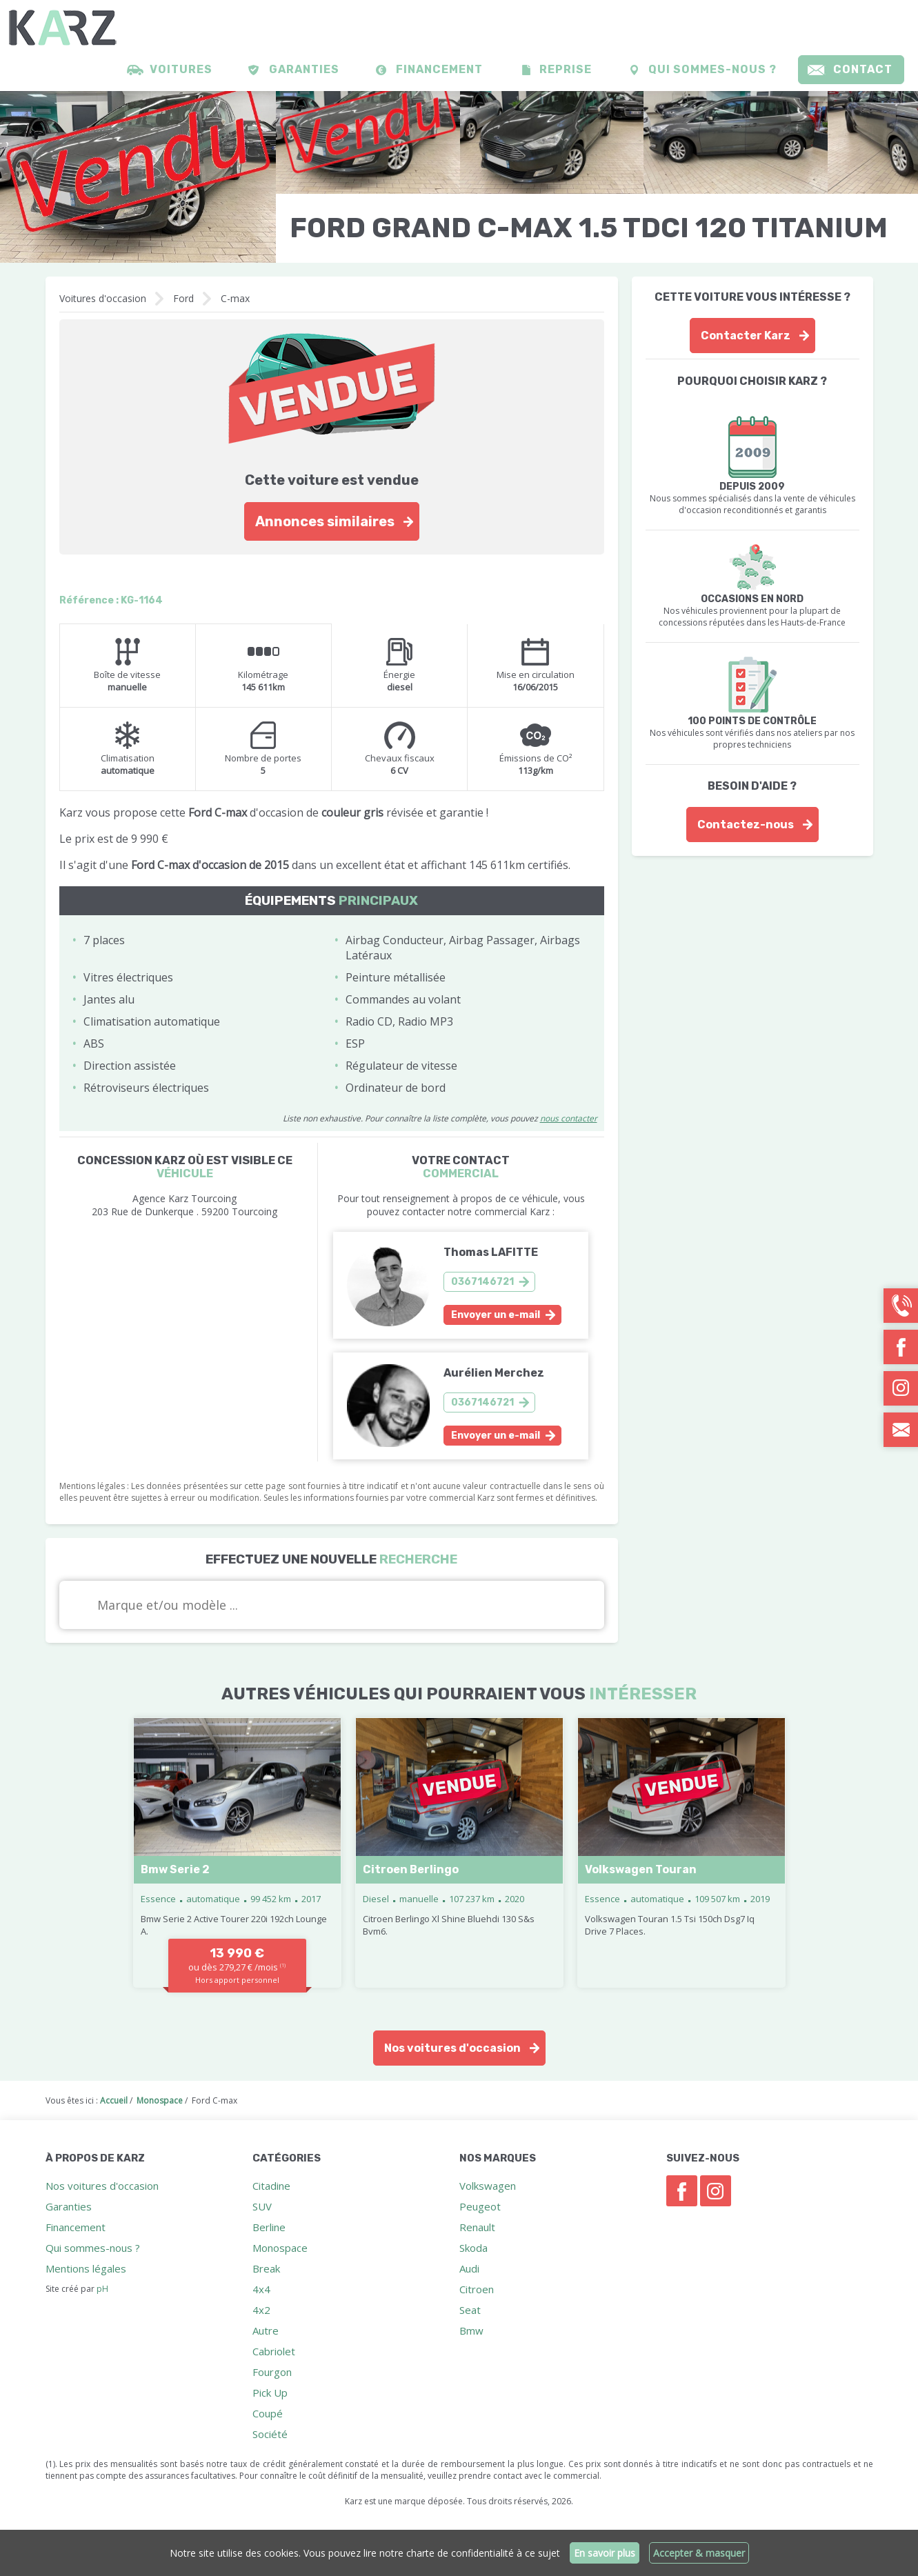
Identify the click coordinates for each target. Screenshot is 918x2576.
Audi (469, 2268)
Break (266, 2268)
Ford (183, 298)
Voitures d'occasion (102, 298)
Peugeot (480, 2206)
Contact (862, 69)
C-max (235, 298)
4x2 (261, 2310)
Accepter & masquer (699, 2552)
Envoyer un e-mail (495, 1315)
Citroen (476, 2289)
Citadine (271, 2186)
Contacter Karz (745, 335)
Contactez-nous (745, 824)
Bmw (471, 2330)
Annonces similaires (325, 521)
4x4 (261, 2289)
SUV (262, 2206)
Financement (439, 69)
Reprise (565, 69)
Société (270, 2434)
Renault (477, 2227)
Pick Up (270, 2392)
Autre (265, 2330)
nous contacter (568, 1118)
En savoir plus (604, 2552)
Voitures (181, 69)
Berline (269, 2227)
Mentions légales (86, 2268)
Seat (470, 2310)
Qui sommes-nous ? (712, 69)
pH (102, 2289)
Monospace (280, 2248)
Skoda (473, 2248)
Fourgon (272, 2372)
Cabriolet (273, 2351)
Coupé (267, 2413)
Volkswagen (487, 2186)
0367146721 (482, 1282)
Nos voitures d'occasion (452, 2048)
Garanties (304, 69)
